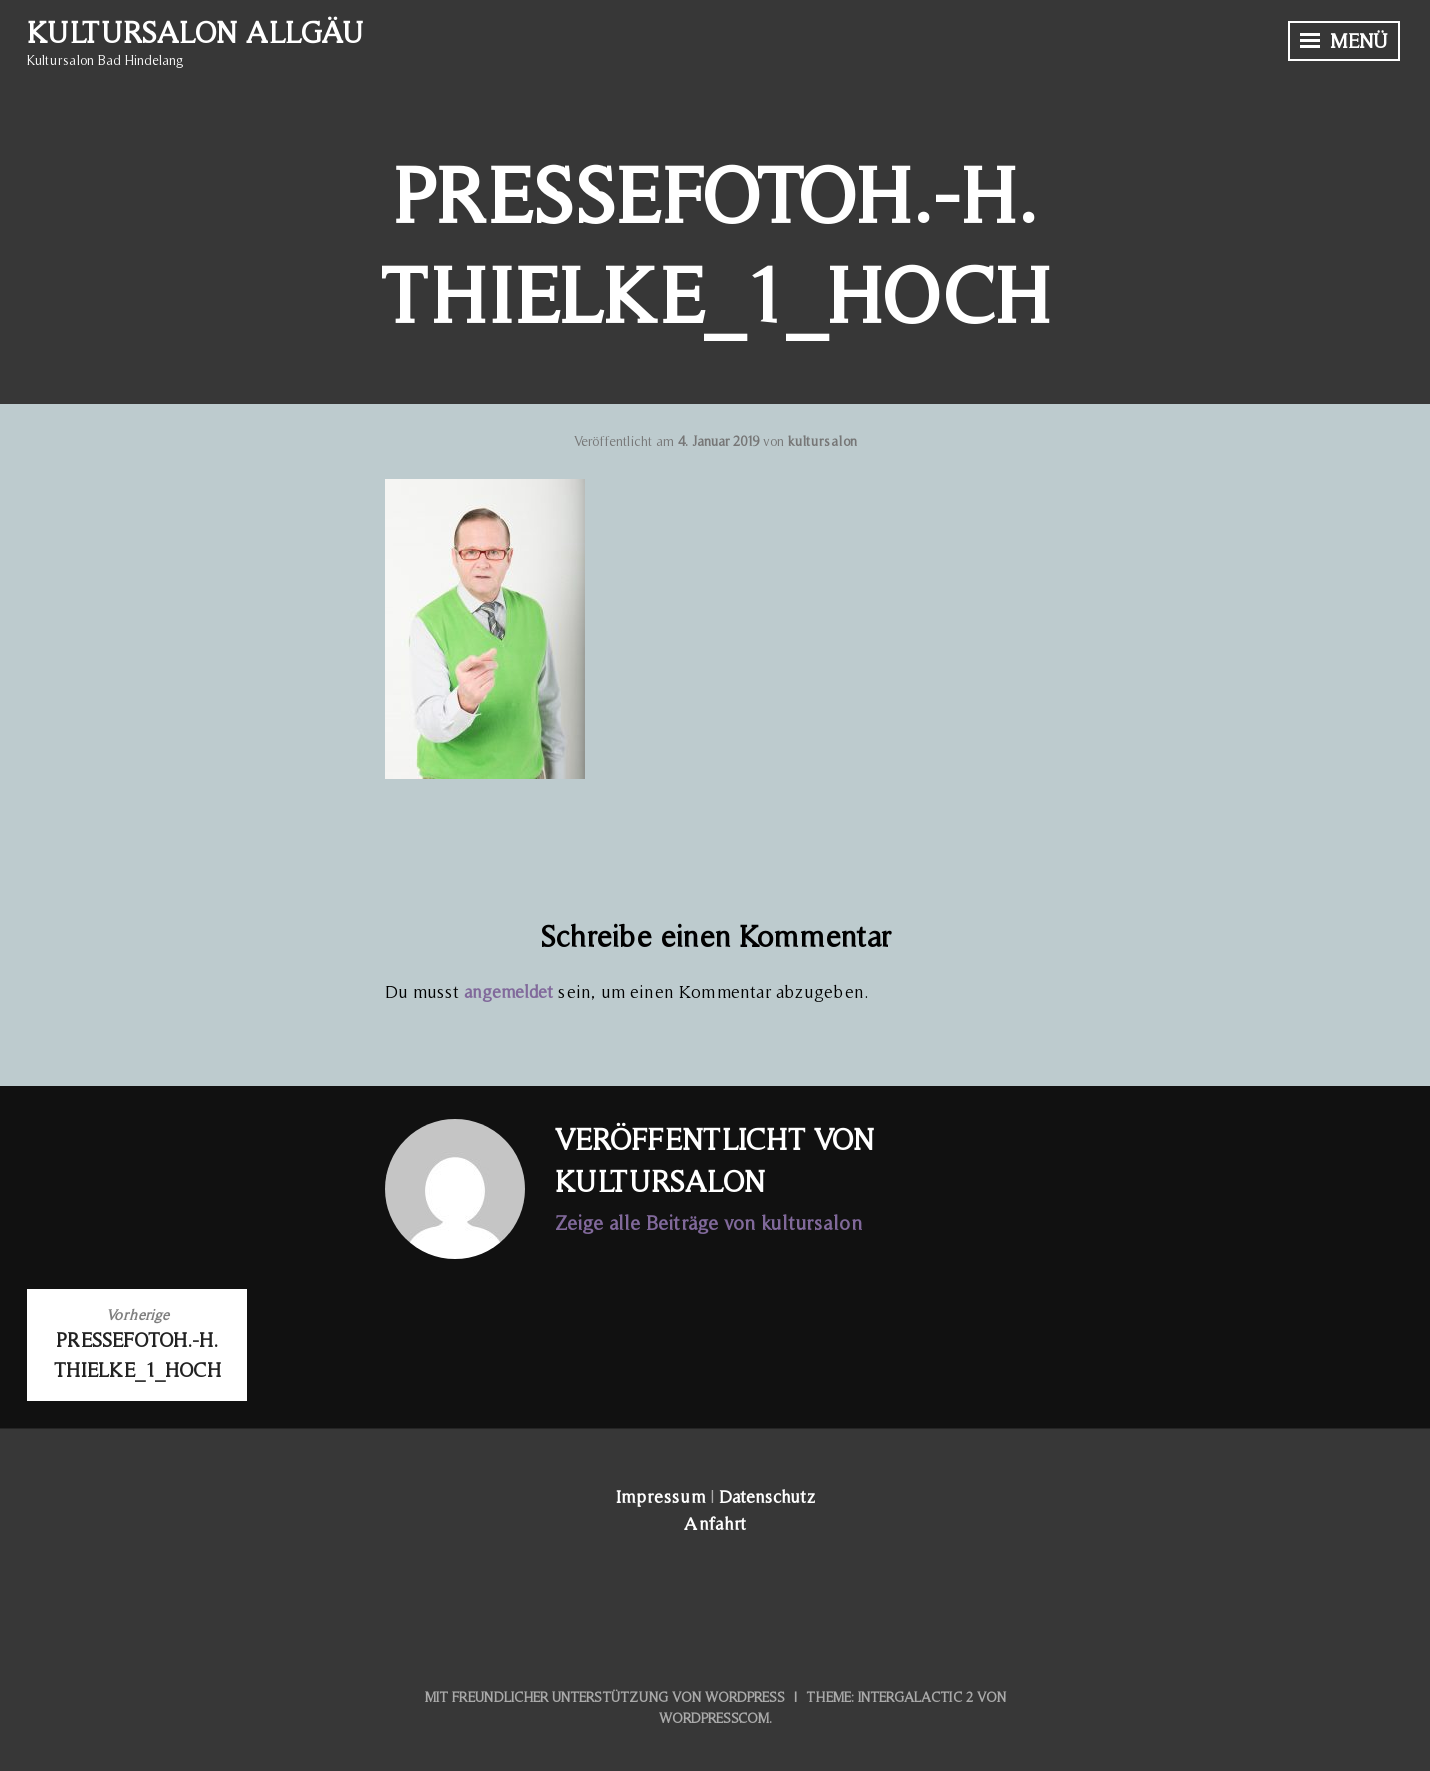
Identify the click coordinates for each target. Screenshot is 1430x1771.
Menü (1344, 41)
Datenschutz (767, 1496)
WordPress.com (714, 1718)
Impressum (660, 1496)
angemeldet (508, 991)
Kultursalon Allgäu (195, 32)
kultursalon (822, 441)
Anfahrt (715, 1523)
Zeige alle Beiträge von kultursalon (708, 1223)
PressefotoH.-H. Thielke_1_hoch (137, 1342)
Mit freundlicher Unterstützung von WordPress (605, 1697)
